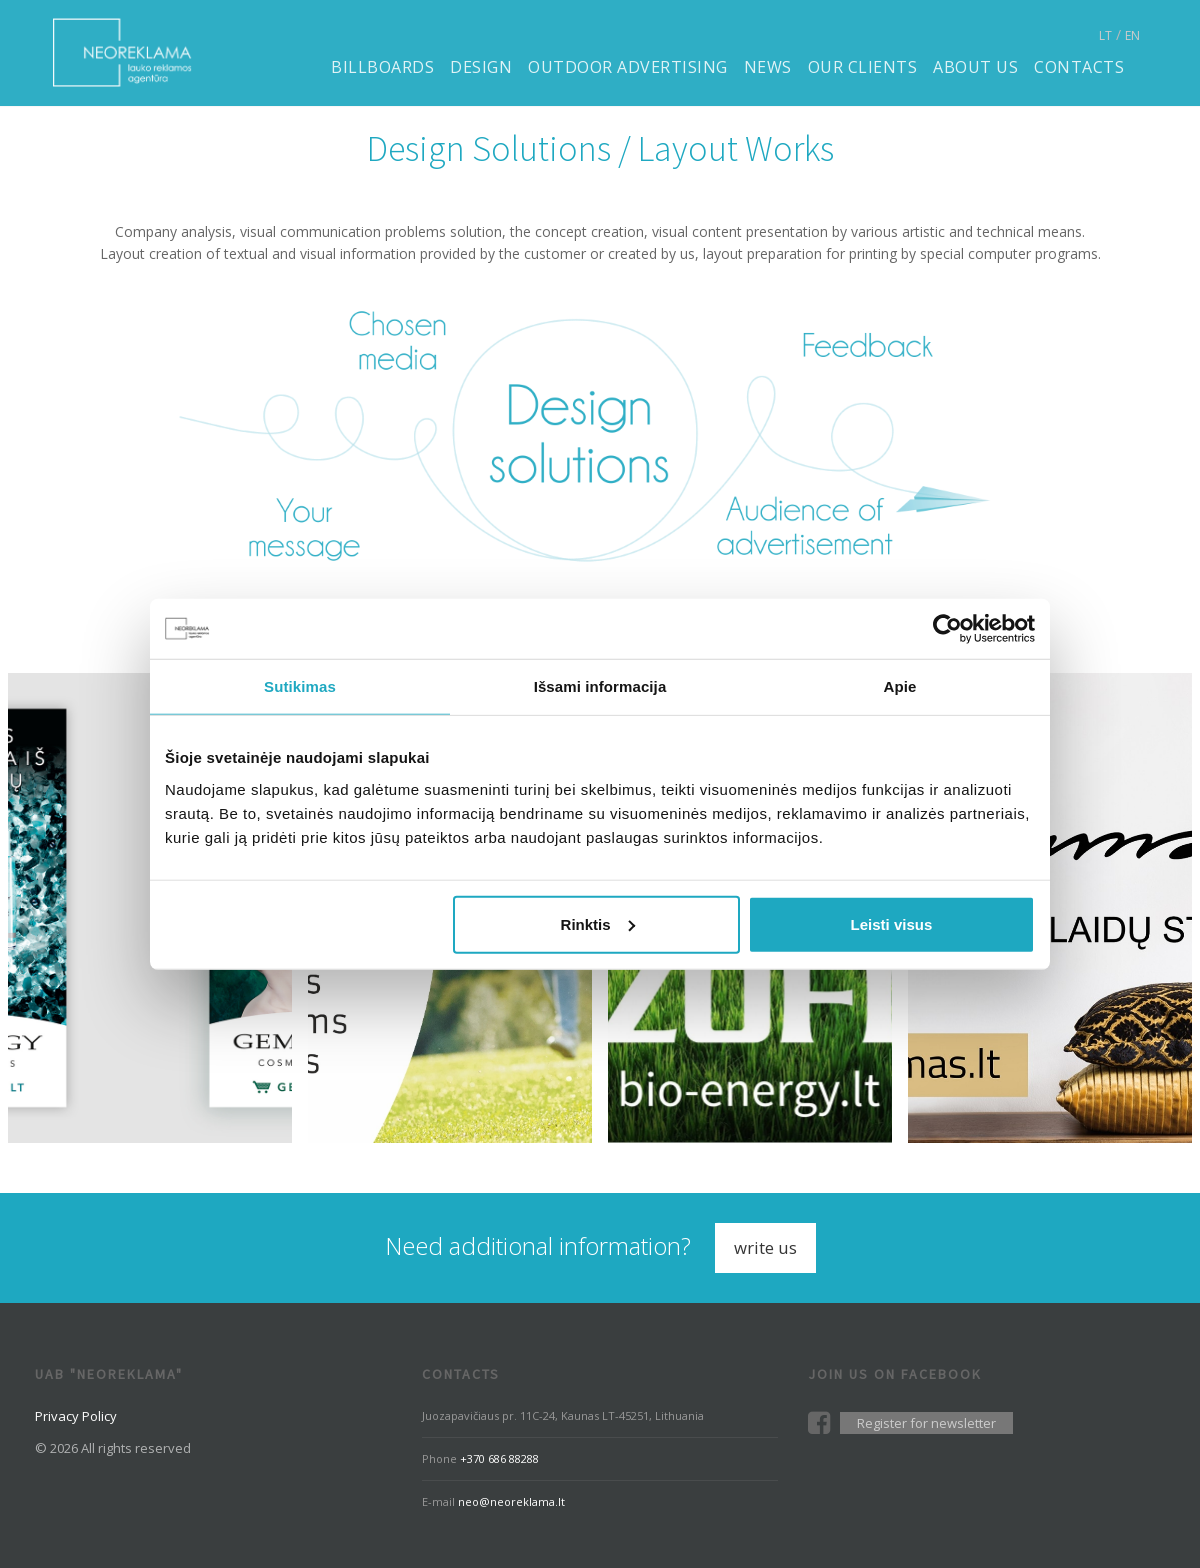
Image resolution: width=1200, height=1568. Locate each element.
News (768, 67)
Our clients (863, 67)
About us (975, 67)
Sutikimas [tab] (300, 686)
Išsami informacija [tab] (600, 686)
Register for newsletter (926, 1423)
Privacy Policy (76, 1416)
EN (1132, 35)
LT (1105, 35)
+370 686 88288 (499, 1458)
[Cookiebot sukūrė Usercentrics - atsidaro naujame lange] (947, 629)
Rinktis (598, 923)
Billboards (382, 67)
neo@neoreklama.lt (511, 1501)
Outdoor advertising (628, 67)
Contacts (1079, 67)
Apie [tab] (900, 686)
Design (481, 67)
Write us (765, 1247)
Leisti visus (892, 923)
